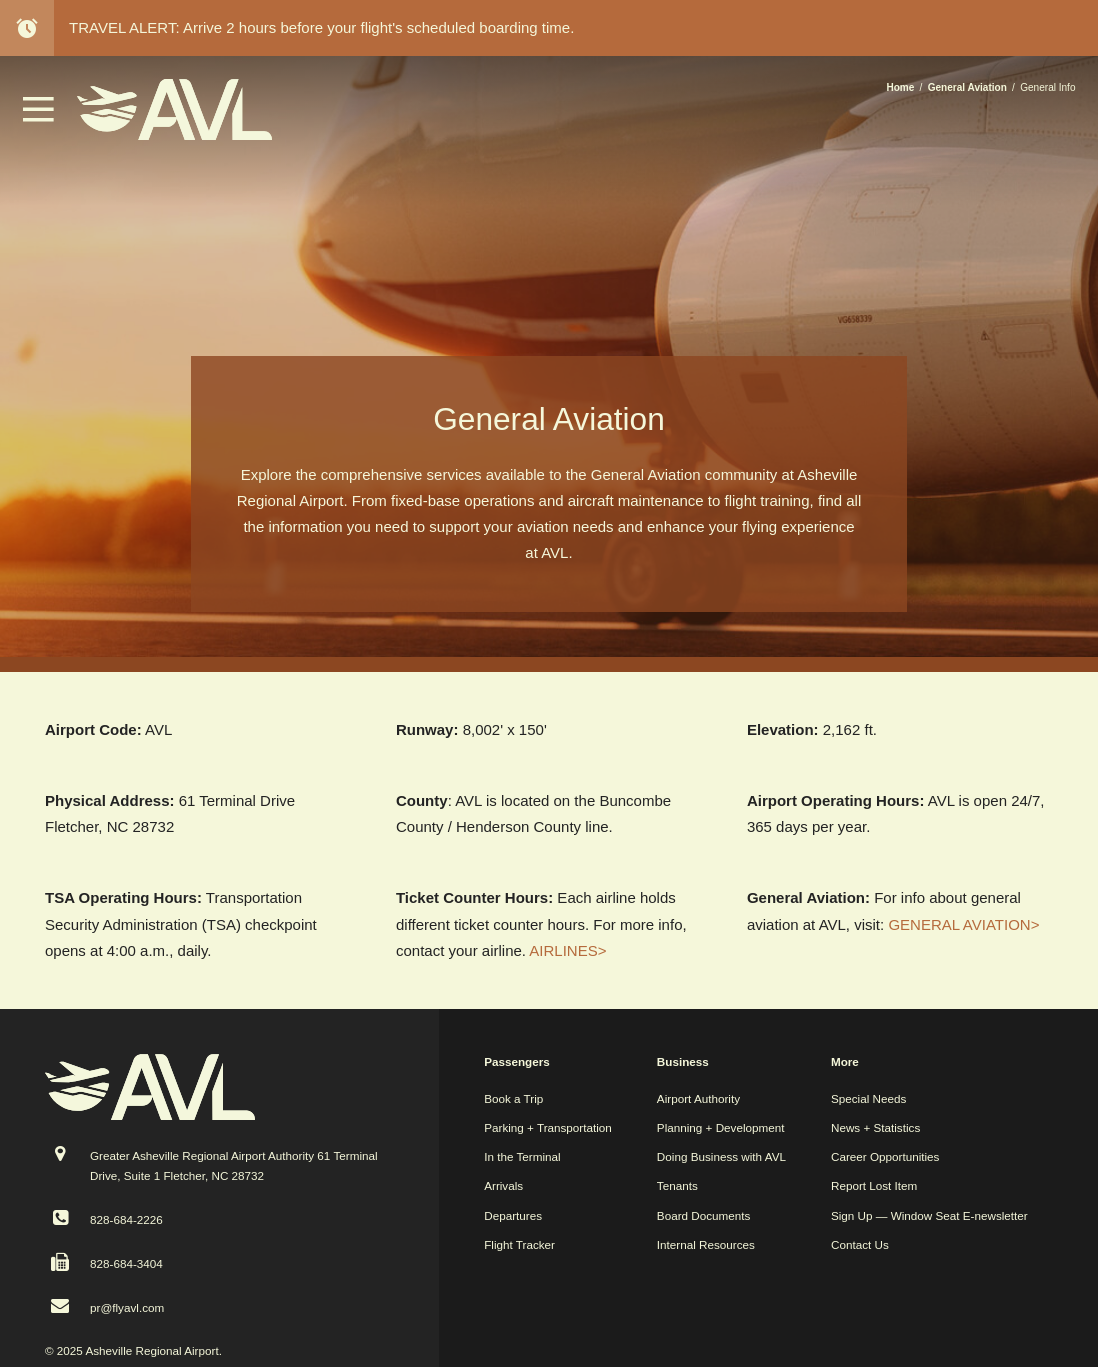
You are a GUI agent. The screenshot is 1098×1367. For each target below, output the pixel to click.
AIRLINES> (567, 950)
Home (900, 87)
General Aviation (967, 87)
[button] (39, 116)
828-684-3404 (126, 1263)
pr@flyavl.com (127, 1307)
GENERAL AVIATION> (963, 924)
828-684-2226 (126, 1219)
